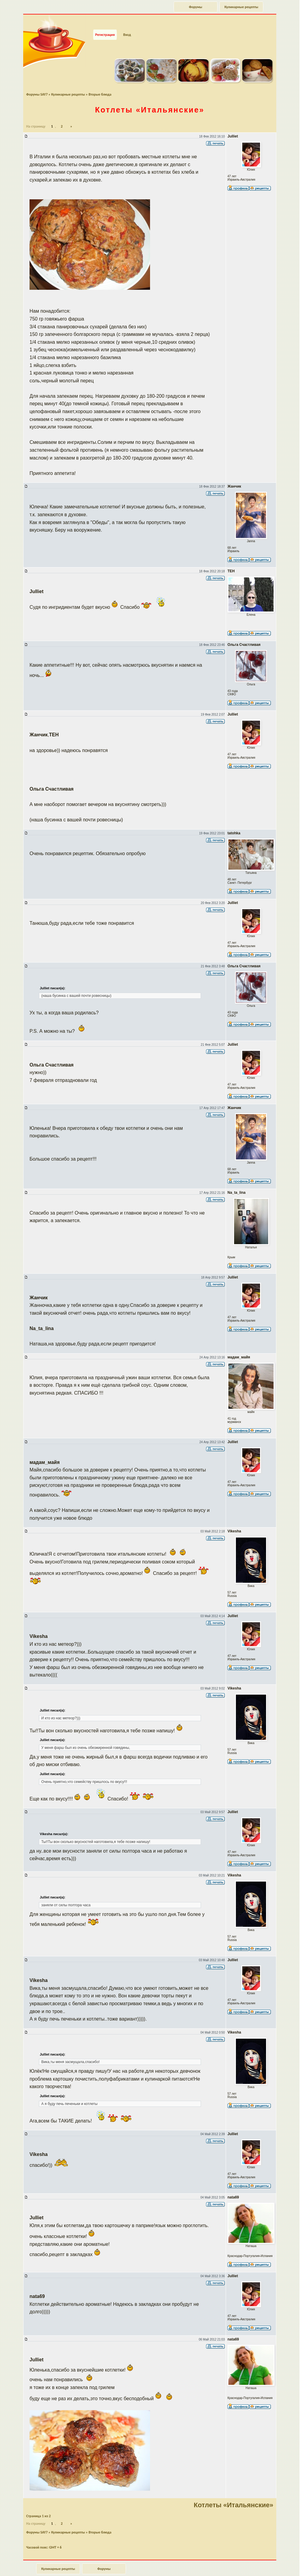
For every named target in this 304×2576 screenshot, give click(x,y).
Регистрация (105, 23)
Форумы (195, 7)
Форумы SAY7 (37, 83)
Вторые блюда (100, 83)
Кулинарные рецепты (241, 7)
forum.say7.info (161, 2569)
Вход (127, 23)
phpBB (156, 2572)
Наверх (278, 2565)
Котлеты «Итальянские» (233, 2494)
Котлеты (149, 98)
